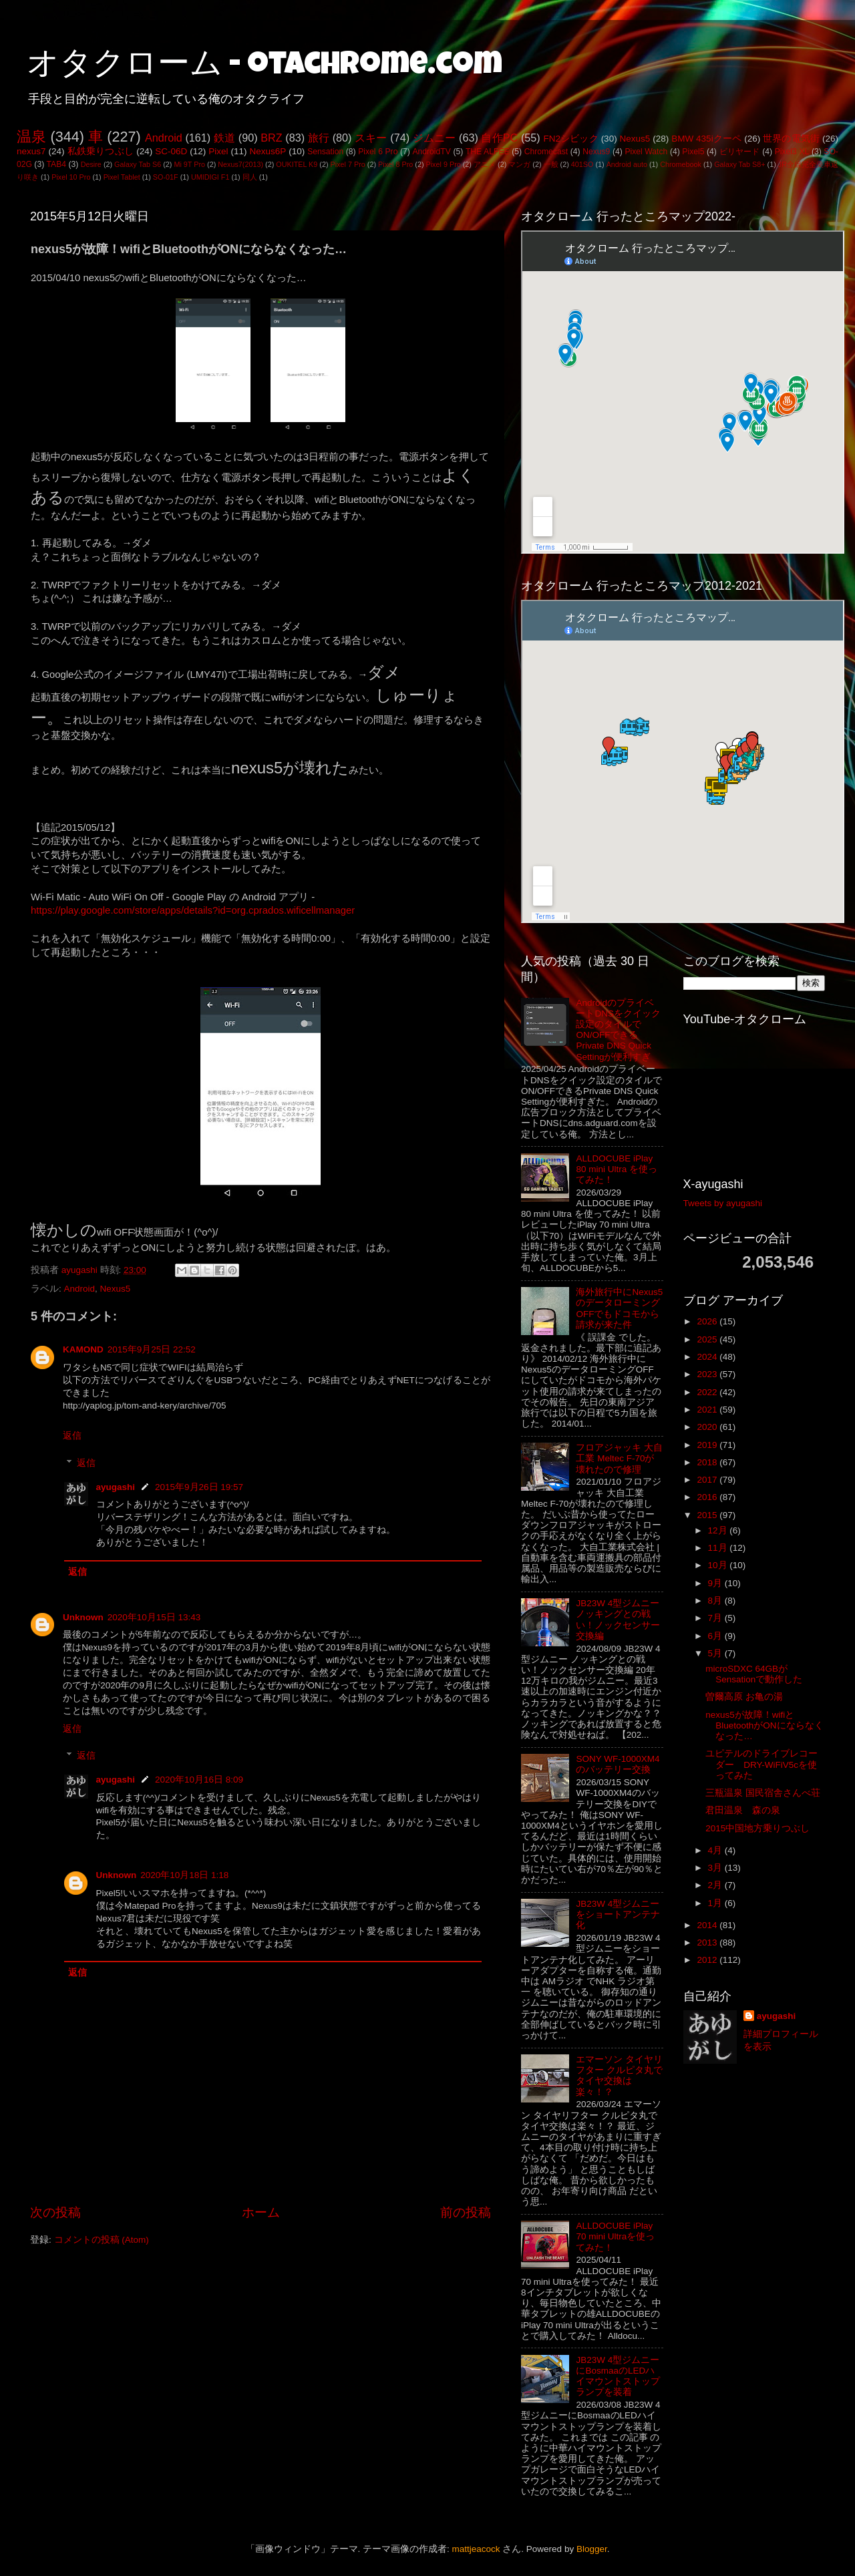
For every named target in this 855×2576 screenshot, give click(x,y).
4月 (716, 1850)
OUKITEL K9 (296, 164)
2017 (708, 1480)
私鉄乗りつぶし (100, 151)
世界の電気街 (791, 139)
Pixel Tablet (122, 177)
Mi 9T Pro (189, 164)
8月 (716, 1601)
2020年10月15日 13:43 (154, 1617)
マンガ (519, 164)
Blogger (591, 2549)
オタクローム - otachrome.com (264, 67)
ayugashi (116, 1487)
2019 (708, 1445)
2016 (708, 1497)
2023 (708, 1374)
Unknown (83, 1617)
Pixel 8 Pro (395, 164)
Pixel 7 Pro (348, 164)
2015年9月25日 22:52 (152, 1349)
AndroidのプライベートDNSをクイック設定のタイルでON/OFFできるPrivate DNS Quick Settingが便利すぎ (618, 1030)
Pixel (218, 151)
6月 (716, 1636)
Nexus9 (596, 151)
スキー (371, 138)
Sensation (325, 151)
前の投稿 (465, 2212)
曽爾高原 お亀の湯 (744, 1697)
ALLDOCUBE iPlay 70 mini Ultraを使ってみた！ (615, 2236)
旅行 (318, 138)
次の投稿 (55, 2212)
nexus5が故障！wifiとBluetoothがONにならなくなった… (764, 1725)
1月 (716, 1903)
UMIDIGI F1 (210, 177)
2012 (708, 1960)
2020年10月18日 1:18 (184, 1875)
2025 (708, 1339)
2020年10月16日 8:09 (199, 1780)
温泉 (31, 136)
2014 (708, 1925)
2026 (708, 1321)
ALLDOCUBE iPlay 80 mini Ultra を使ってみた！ (616, 1169)
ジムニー (434, 138)
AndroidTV (431, 151)
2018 (708, 1462)
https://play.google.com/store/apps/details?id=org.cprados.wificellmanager (193, 910)
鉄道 (224, 138)
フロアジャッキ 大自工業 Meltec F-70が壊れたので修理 (619, 1458)
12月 (719, 1530)
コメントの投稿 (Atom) (101, 2240)
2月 (716, 1885)
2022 (708, 1392)
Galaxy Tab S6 (137, 164)
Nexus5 (635, 139)
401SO (582, 164)
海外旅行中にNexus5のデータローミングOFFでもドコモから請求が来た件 (619, 1308)
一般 (551, 164)
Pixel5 (693, 151)
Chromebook (680, 164)
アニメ (485, 164)
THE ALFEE (488, 151)
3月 (716, 1868)
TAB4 (56, 164)
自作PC (499, 138)
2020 (708, 1427)
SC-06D (171, 151)
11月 (719, 1548)
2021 (708, 1410)
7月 (716, 1618)
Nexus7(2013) (240, 164)
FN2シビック (570, 139)
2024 (708, 1357)
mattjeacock (476, 2549)
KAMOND (83, 1349)
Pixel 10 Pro (70, 177)
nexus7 (31, 151)
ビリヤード (739, 151)
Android (163, 138)
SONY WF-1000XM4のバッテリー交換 (617, 1764)
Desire (91, 164)
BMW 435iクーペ (706, 139)
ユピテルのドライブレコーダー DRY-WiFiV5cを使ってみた (761, 1764)
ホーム (261, 2212)
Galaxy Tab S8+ (739, 164)
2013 (708, 1943)
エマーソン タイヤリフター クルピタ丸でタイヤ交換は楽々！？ (619, 2075)
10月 (719, 1565)
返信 (72, 1436)
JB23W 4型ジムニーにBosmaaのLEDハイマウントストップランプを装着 (618, 2376)
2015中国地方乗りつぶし (757, 1828)
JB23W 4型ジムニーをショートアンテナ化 (618, 1914)
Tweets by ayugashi (723, 1203)
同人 (249, 177)
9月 (716, 1583)
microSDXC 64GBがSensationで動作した (753, 1674)
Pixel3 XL (792, 151)
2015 (708, 1515)
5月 (716, 1653)
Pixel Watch (646, 151)
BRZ (271, 138)
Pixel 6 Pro (377, 151)
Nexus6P (267, 151)
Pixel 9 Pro (443, 164)
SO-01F (165, 177)
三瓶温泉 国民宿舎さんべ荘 (762, 1793)
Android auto (627, 164)
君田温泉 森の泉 (742, 1810)
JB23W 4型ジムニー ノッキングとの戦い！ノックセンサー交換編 (618, 1619)
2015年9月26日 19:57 (199, 1487)
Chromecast (546, 151)
